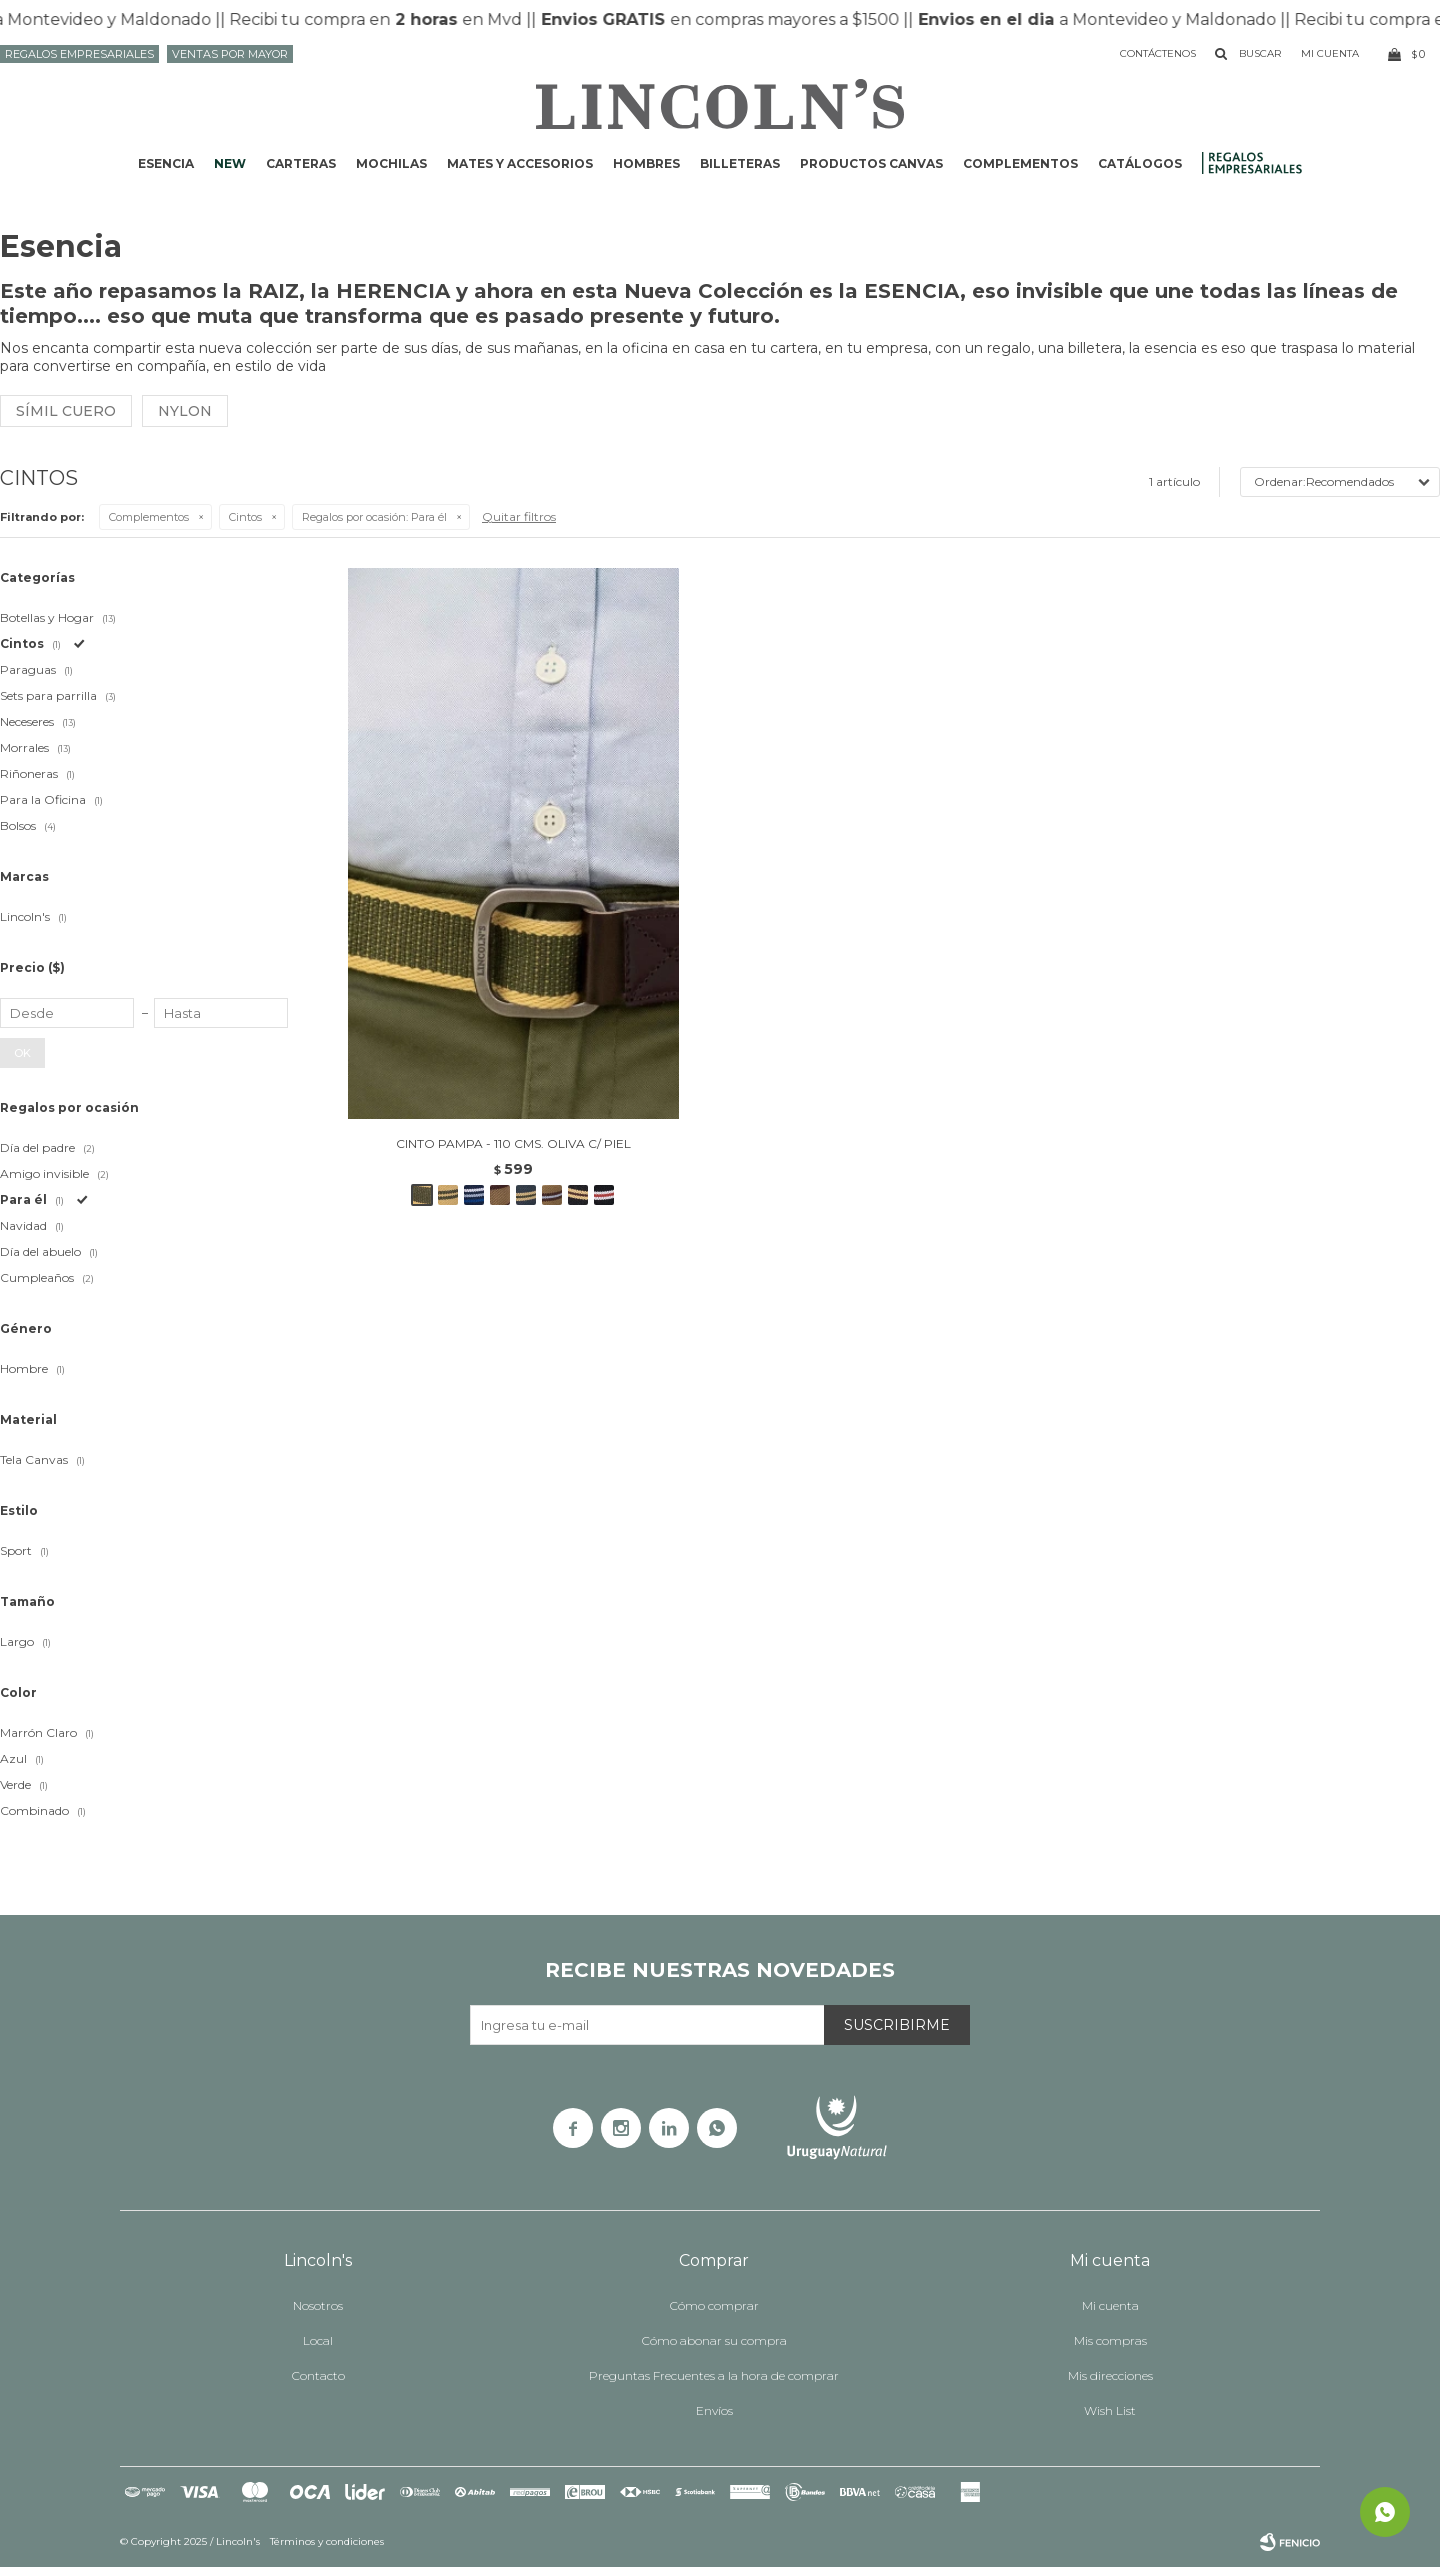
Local (318, 2340)
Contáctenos (1158, 53)
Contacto (318, 2375)
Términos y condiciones (327, 2541)
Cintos (245, 517)
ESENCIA (166, 163)
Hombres (646, 163)
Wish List (1110, 2410)
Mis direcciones (1110, 2375)
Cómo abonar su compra (714, 2340)
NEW (230, 163)
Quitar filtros (519, 516)
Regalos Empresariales (79, 54)
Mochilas (391, 163)
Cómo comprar (714, 2305)
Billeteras (740, 163)
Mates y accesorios (520, 163)
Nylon (185, 411)
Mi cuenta (1110, 2305)
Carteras (301, 163)
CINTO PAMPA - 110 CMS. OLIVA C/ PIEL (513, 1143)
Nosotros (318, 2305)
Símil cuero (66, 411)
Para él (374, 517)
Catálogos (1140, 163)
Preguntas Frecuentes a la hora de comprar (714, 2375)
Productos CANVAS (871, 163)
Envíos (714, 2410)
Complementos (1020, 163)
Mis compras (1110, 2340)
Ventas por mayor (230, 54)
